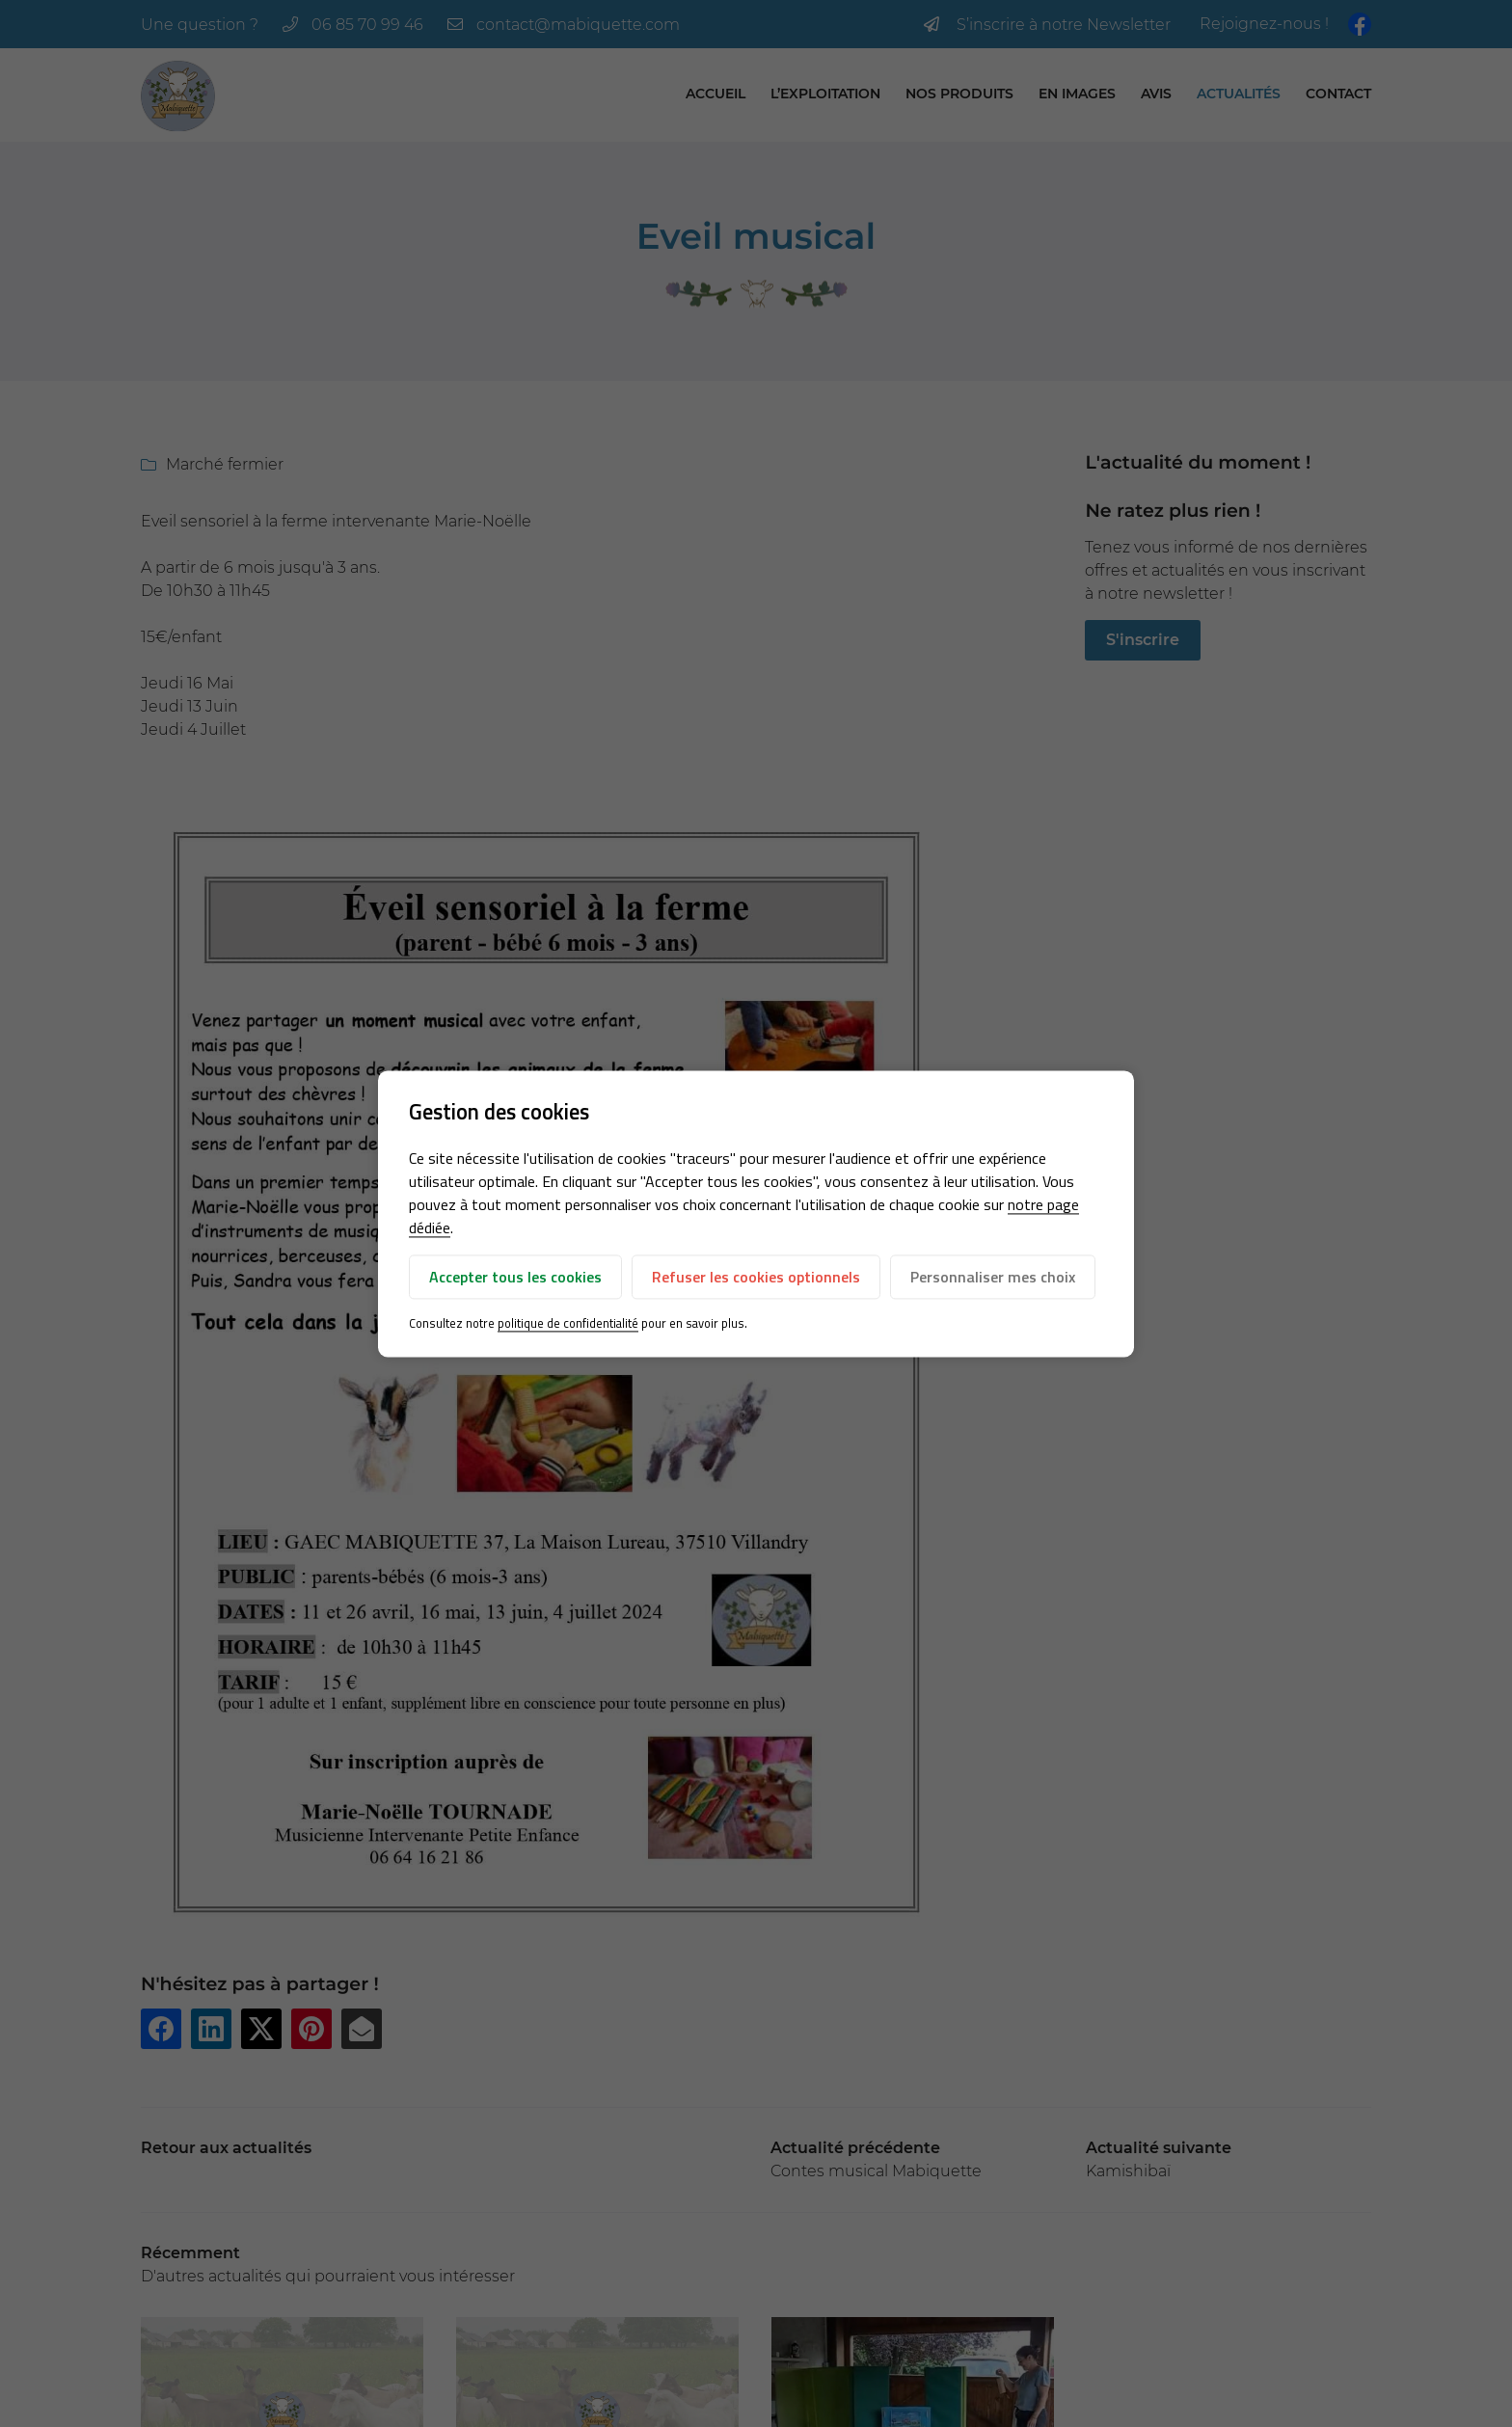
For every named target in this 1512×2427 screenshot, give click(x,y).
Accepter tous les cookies (515, 1277)
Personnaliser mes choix (992, 1277)
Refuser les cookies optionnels (756, 1277)
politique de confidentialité (568, 1324)
